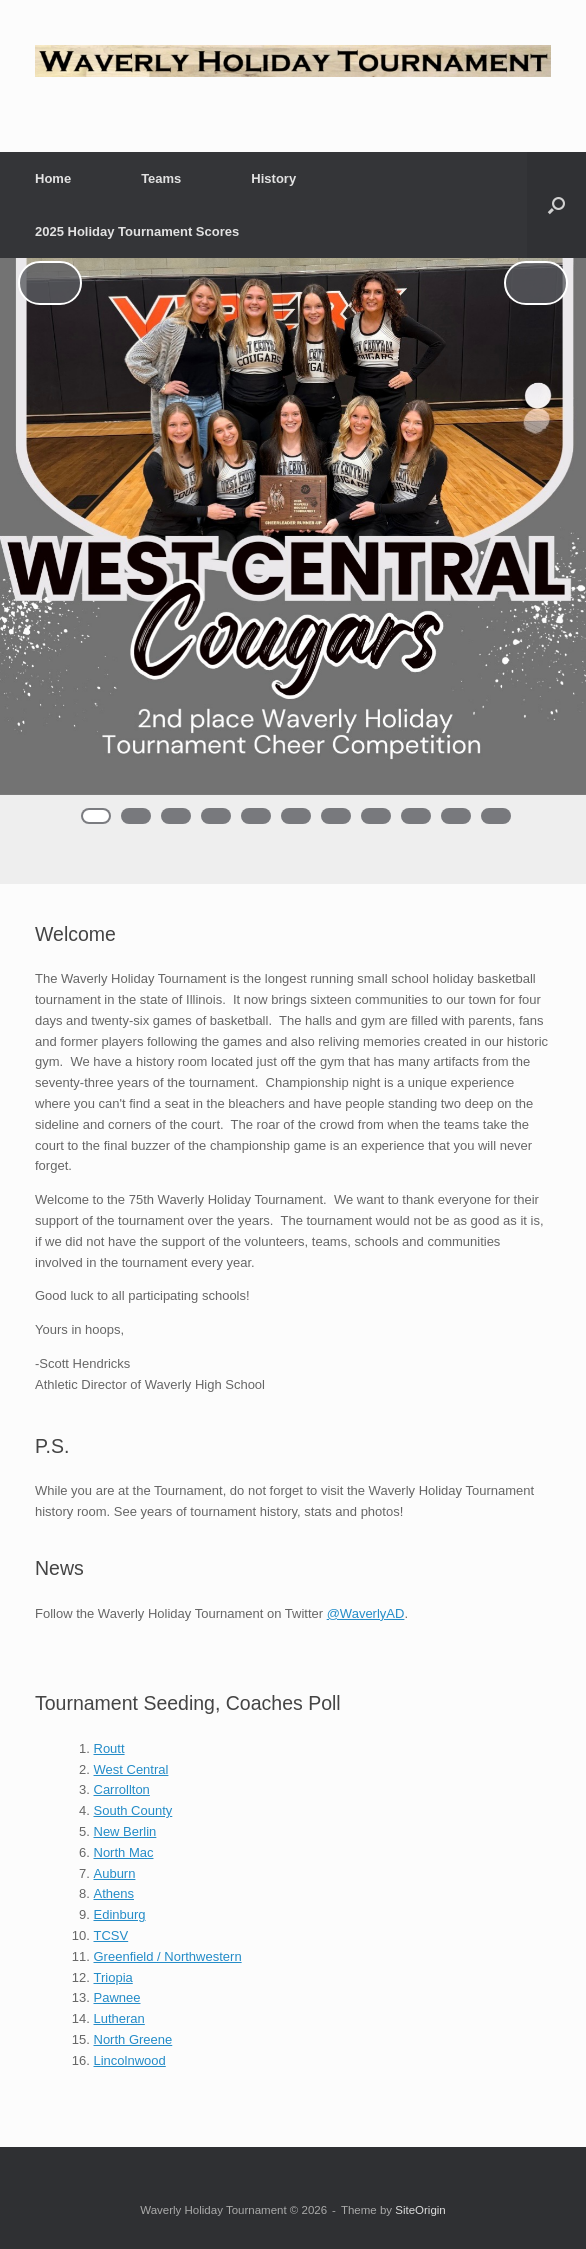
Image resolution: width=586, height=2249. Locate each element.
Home (53, 178)
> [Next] (536, 283)
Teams (161, 178)
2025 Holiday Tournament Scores (137, 231)
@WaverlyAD (366, 1613)
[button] (556, 205)
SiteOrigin (420, 2210)
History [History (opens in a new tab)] (273, 178)
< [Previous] (50, 283)
